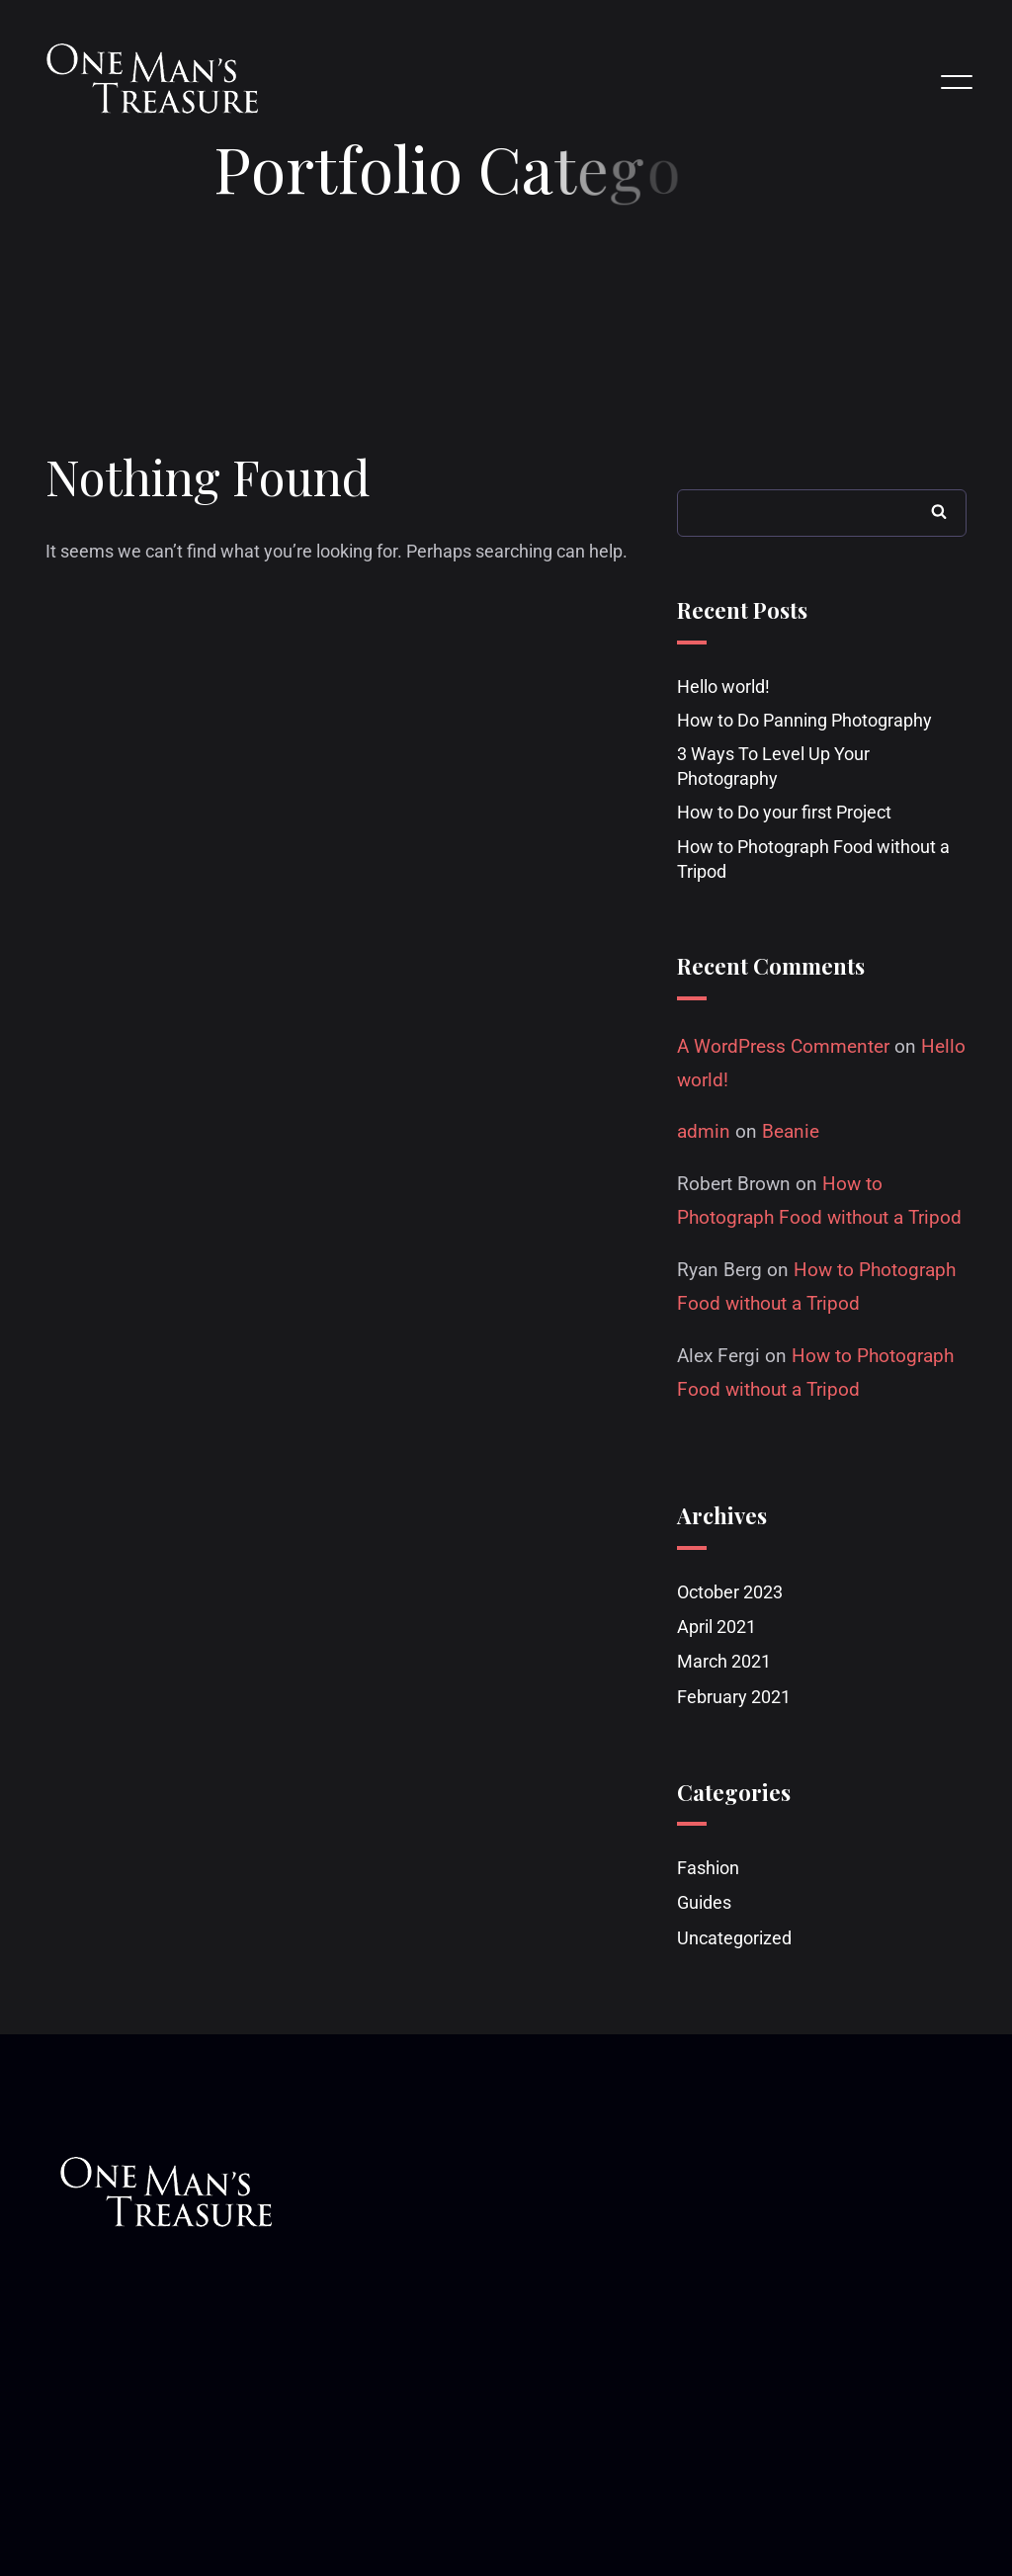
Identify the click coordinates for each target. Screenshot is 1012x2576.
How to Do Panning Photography (804, 721)
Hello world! (723, 687)
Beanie (790, 1133)
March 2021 (724, 1663)
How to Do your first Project (784, 814)
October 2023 (730, 1593)
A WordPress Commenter (783, 1047)
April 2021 (716, 1627)
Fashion (708, 1869)
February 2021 (734, 1697)
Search (939, 512)
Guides (704, 1904)
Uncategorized (734, 1939)
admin (703, 1133)
